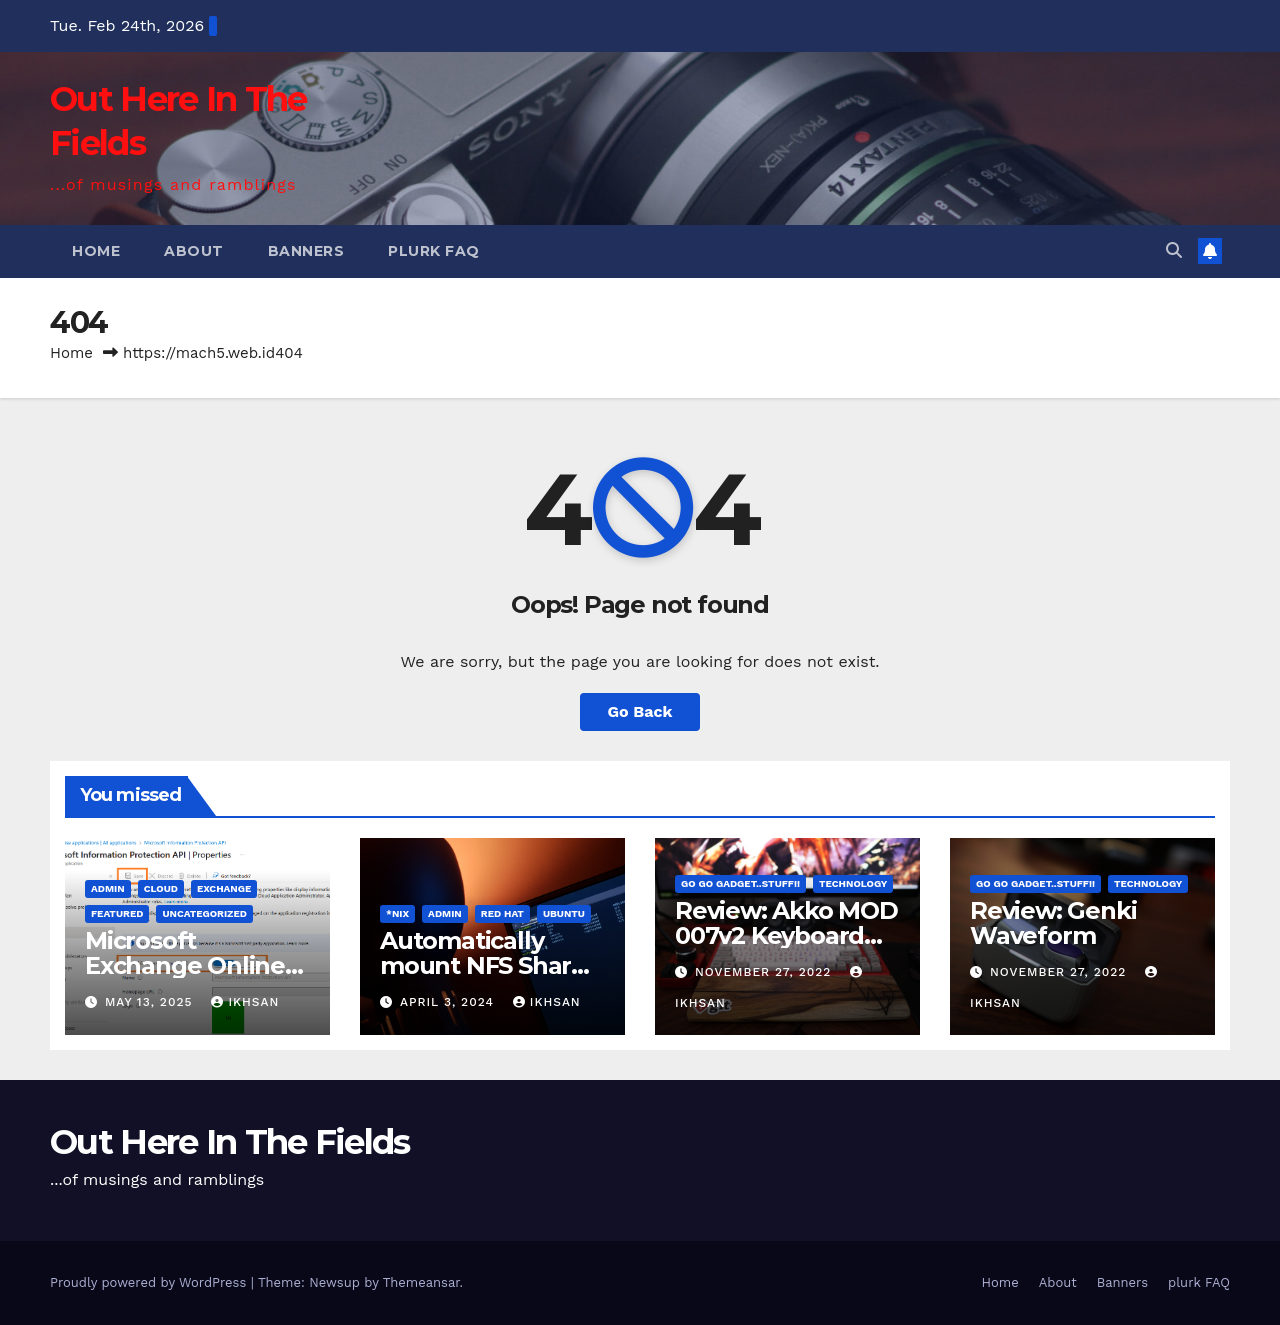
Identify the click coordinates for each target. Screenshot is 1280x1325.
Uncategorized (204, 913)
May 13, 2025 (151, 1002)
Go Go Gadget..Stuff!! (740, 883)
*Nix (397, 913)
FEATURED (117, 913)
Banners (306, 251)
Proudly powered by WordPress (150, 1282)
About (194, 251)
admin (108, 888)
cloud (161, 888)
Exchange (224, 888)
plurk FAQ (434, 251)
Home (96, 251)
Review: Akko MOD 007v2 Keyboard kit (786, 935)
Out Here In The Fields (230, 1142)
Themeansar (421, 1282)
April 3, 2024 (449, 1002)
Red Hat (502, 913)
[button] (1174, 250)
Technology (853, 883)
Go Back (640, 711)
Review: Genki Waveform (1053, 923)
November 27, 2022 (765, 972)
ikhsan (245, 1002)
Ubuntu (564, 913)
